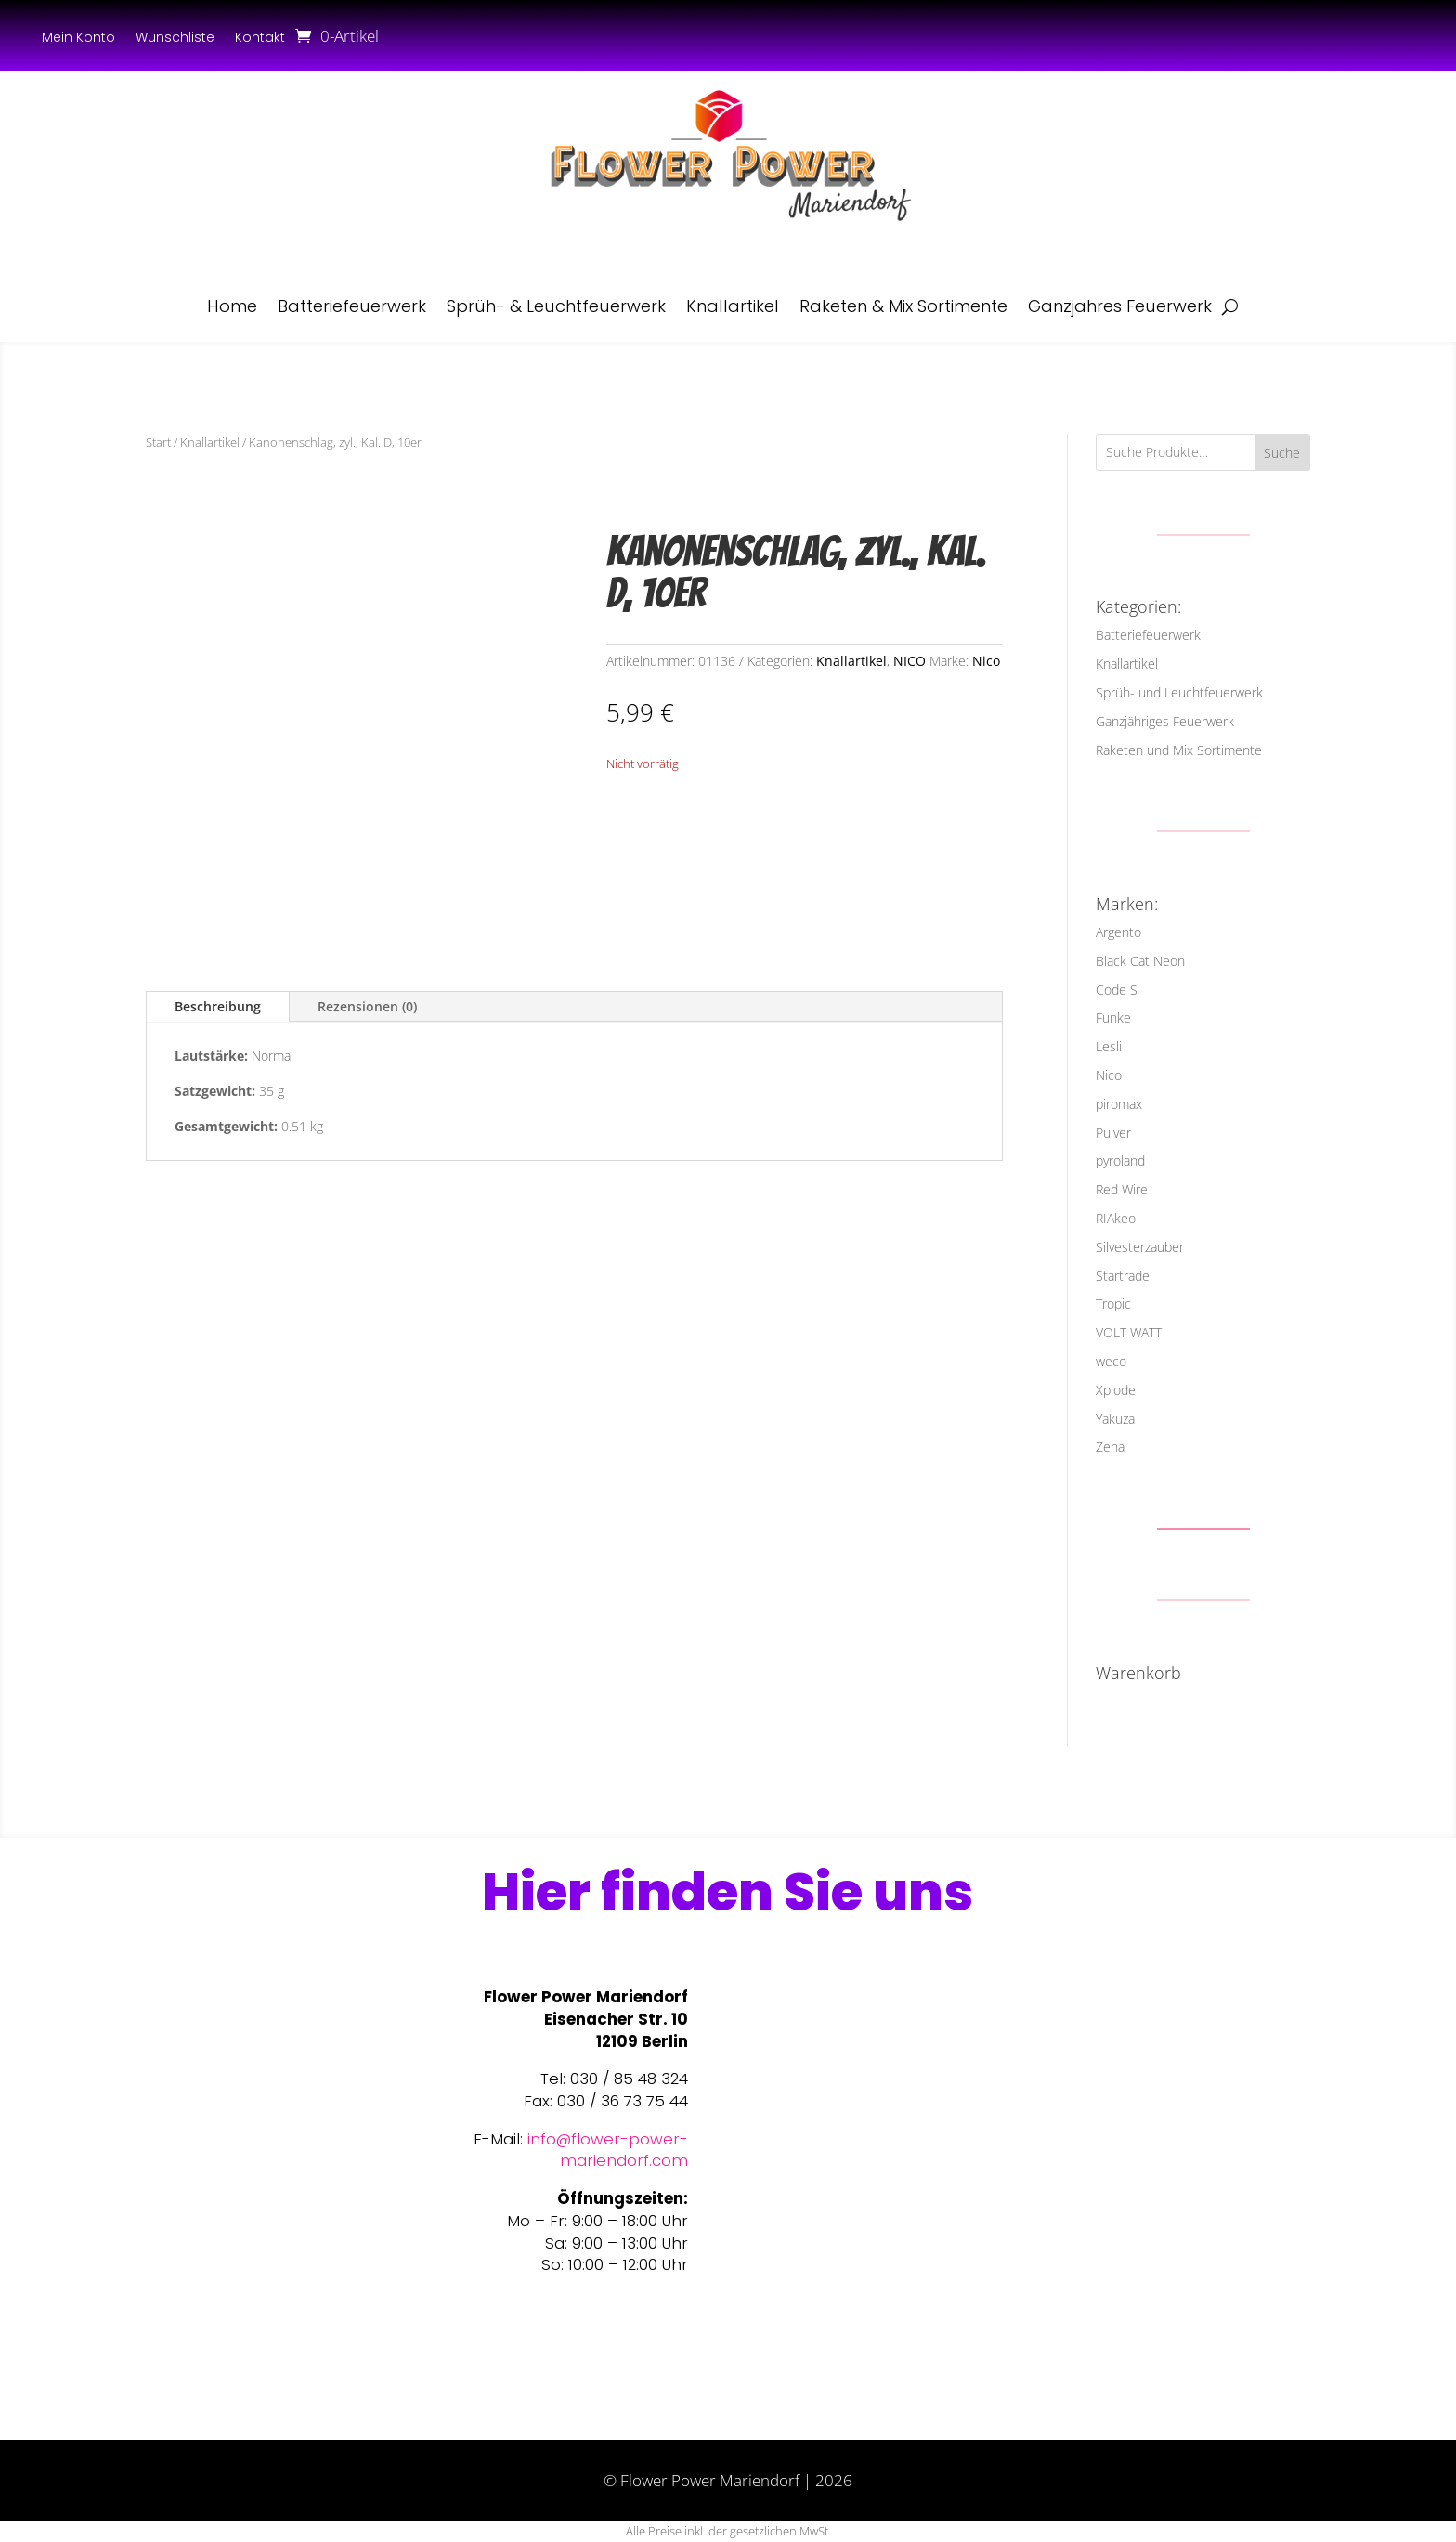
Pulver (1113, 1132)
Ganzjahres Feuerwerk (1120, 306)
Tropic (1113, 1303)
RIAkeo (1116, 1218)
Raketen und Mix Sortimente (1179, 750)
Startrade (1123, 1275)
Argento (1118, 932)
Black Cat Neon (1140, 961)
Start (158, 442)
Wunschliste (175, 38)
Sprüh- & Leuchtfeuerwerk (556, 306)
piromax (1119, 1104)
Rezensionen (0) (367, 1006)
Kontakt (260, 38)
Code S (1117, 989)
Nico (986, 661)
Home (232, 306)
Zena (1110, 1446)
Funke (1113, 1017)
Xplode (1116, 1390)
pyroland (1120, 1160)
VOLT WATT (1129, 1332)
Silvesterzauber (1140, 1247)
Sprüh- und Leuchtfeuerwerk (1179, 692)
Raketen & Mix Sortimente (904, 306)
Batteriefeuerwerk (352, 306)
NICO (909, 661)
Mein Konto (78, 38)
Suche (1282, 453)
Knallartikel (732, 306)
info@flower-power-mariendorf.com (607, 2150)
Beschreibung (218, 1006)
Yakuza (1115, 1418)
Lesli (1109, 1046)
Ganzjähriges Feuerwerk (1165, 721)
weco (1111, 1361)
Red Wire (1122, 1189)
